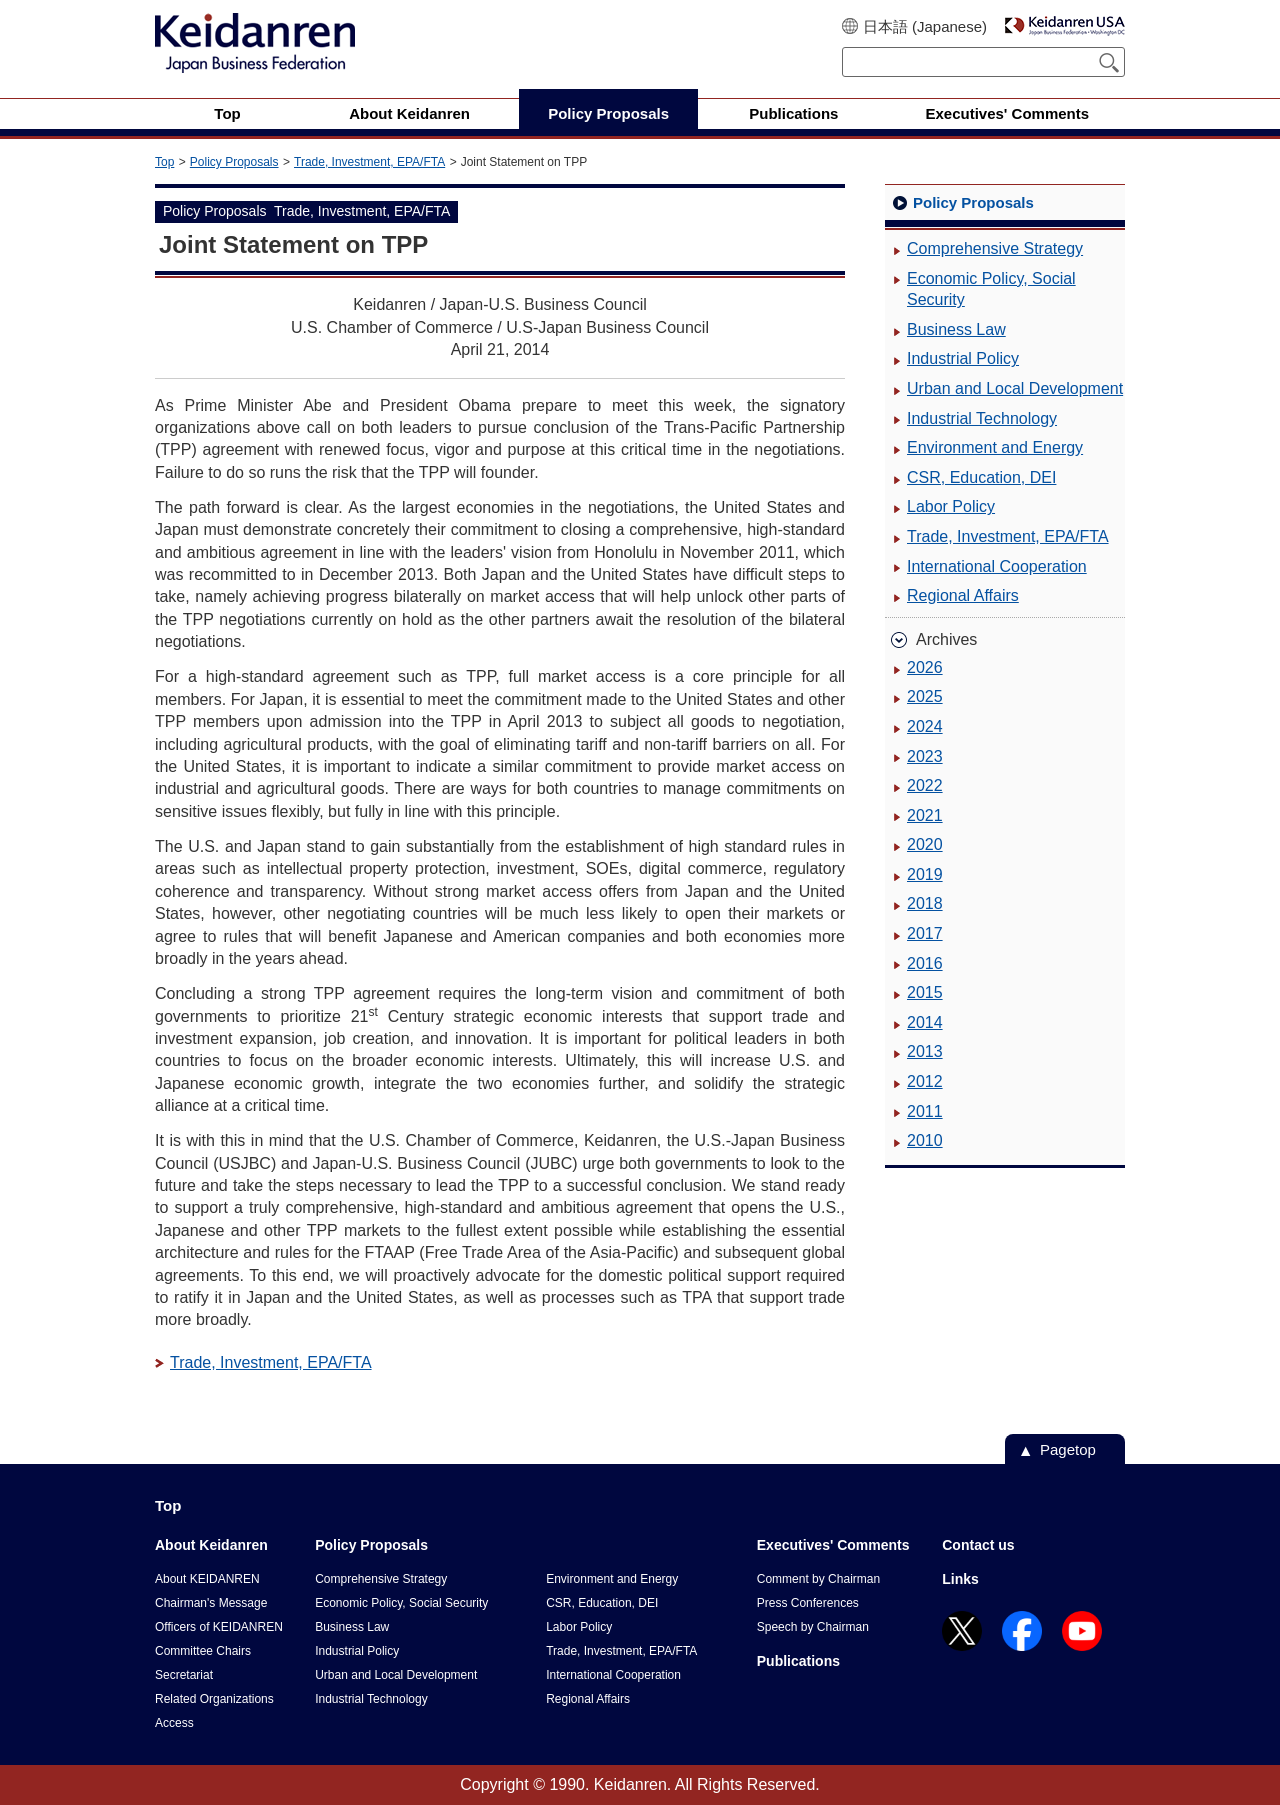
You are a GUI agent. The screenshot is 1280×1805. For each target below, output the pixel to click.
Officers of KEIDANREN (219, 1627)
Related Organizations (214, 1699)
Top (164, 162)
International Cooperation (997, 566)
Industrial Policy (963, 358)
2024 (925, 726)
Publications (798, 1661)
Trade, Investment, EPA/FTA (369, 162)
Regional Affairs (963, 595)
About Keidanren (211, 1545)
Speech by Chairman (813, 1627)
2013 (925, 1051)
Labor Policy (951, 506)
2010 (925, 1140)
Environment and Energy (995, 447)
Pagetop (1068, 1449)
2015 (925, 992)
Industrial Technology (982, 418)
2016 (925, 963)
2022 (925, 785)
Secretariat (184, 1675)
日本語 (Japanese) (925, 26)
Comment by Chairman (818, 1579)
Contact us (978, 1545)
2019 (925, 874)
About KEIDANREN (207, 1579)
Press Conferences (808, 1603)
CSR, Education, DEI (981, 477)
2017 (925, 933)
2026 (925, 667)
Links (960, 1579)
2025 (925, 696)
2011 (925, 1111)
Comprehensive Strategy (995, 248)
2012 (925, 1081)
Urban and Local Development (1015, 388)
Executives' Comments (833, 1545)
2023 (925, 756)
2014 (925, 1022)
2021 (925, 815)
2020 (925, 844)
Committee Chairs (203, 1651)
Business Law (956, 329)
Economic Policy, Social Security (991, 289)
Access (174, 1723)
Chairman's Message (211, 1603)
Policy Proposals (234, 162)
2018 (925, 903)
